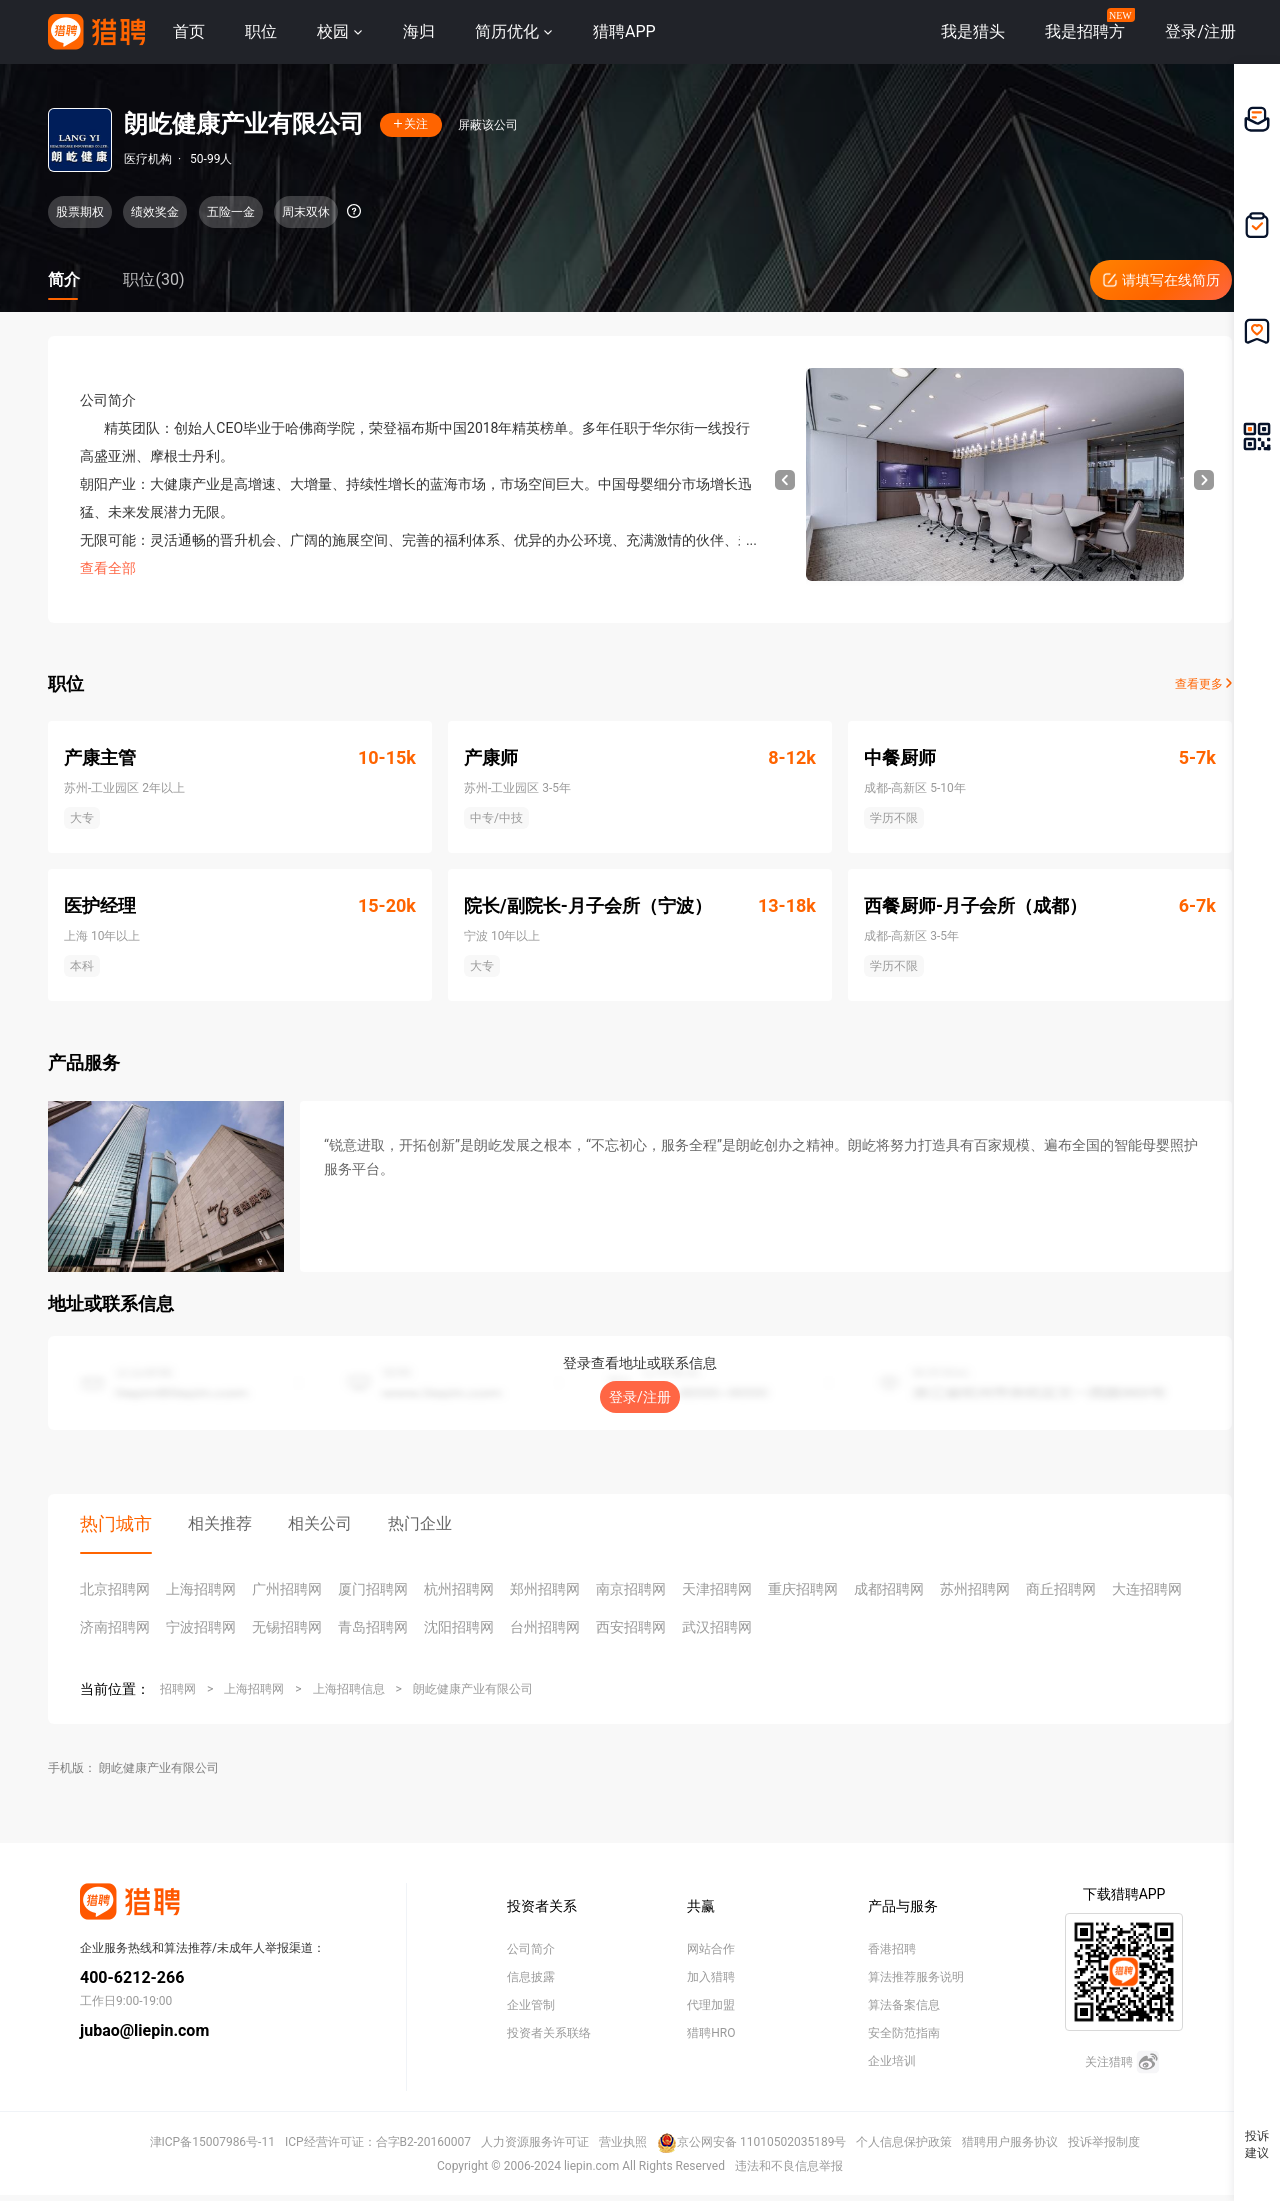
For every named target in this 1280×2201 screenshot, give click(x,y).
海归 (419, 31)
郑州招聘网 (545, 1589)
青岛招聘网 (373, 1627)
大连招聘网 (1147, 1589)
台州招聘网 (545, 1627)
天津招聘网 (717, 1589)
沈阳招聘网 (459, 1627)
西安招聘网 (631, 1627)
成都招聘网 (889, 1589)
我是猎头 (973, 31)
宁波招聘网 (201, 1627)
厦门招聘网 (373, 1589)
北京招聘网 (115, 1589)
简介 (64, 279)
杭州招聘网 (459, 1589)
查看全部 (108, 568)
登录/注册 (640, 1397)
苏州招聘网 (975, 1589)
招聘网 (178, 1689)
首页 (189, 31)
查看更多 (1203, 684)
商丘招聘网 (1061, 1589)
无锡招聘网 (287, 1627)
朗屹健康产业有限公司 (473, 1689)
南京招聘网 (631, 1589)
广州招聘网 (287, 1589)
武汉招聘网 (717, 1627)
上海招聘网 (201, 1589)
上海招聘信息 (349, 1689)
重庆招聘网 (803, 1589)
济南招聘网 (115, 1627)
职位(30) (153, 279)
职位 (261, 31)
